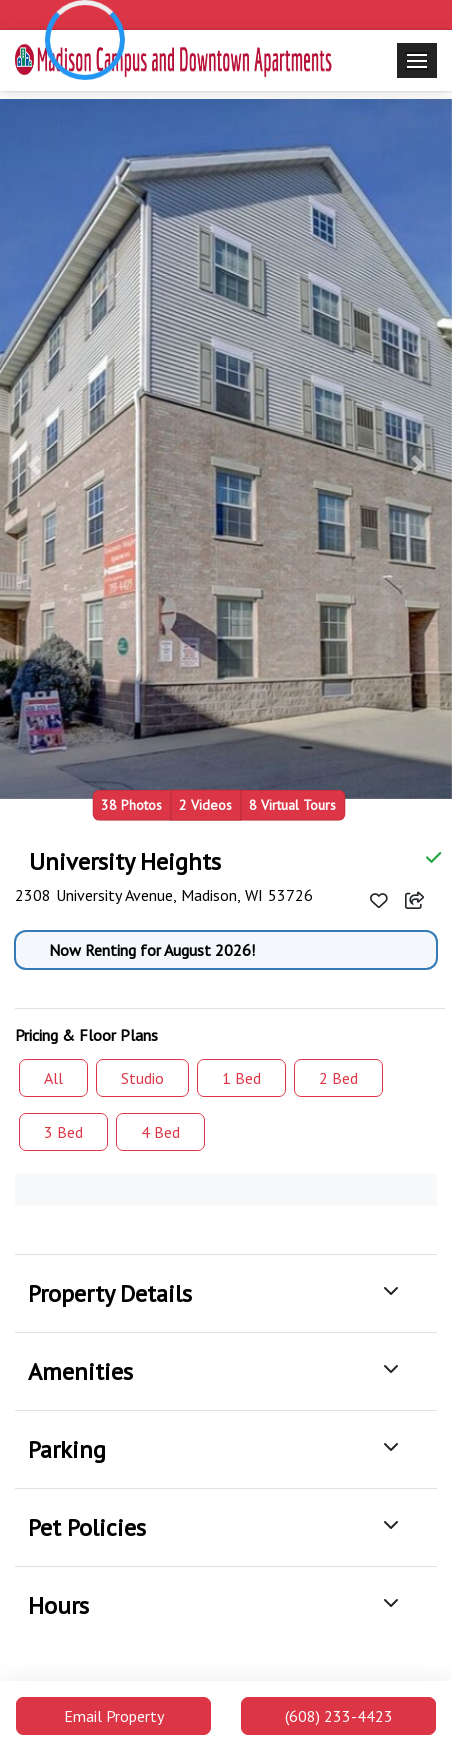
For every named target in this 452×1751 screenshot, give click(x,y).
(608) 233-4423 (339, 1716)
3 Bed (63, 1132)
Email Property (114, 1716)
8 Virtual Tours (292, 804)
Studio (142, 1078)
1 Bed (241, 1078)
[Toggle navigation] (417, 60)
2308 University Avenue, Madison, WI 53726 (164, 895)
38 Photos (131, 804)
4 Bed (160, 1132)
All (53, 1078)
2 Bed (338, 1078)
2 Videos (205, 804)
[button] (34, 464)
